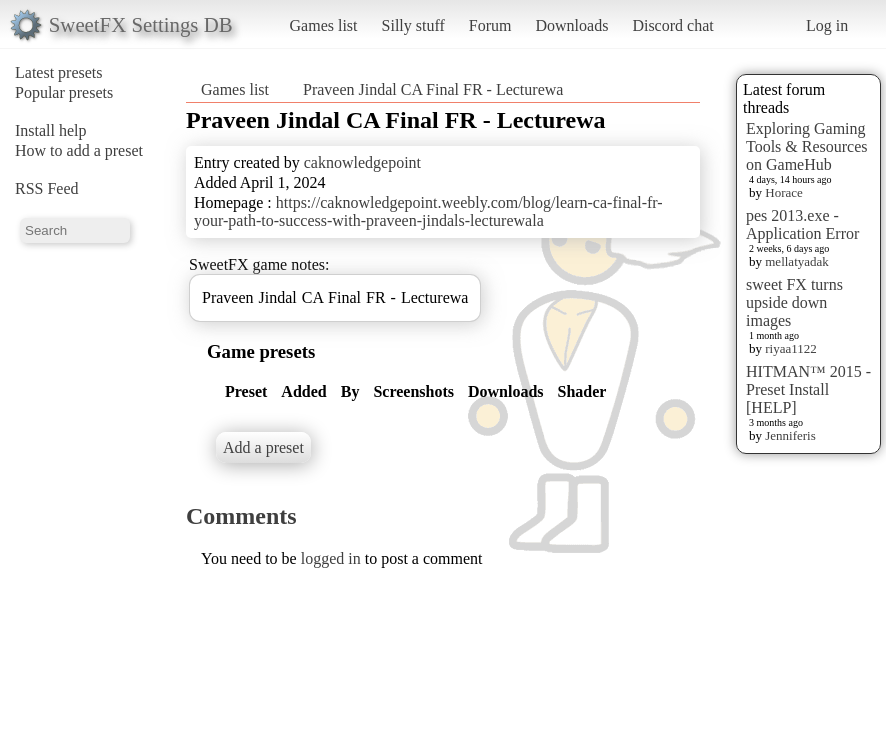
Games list (324, 25)
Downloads (571, 25)
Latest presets (59, 72)
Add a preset (263, 447)
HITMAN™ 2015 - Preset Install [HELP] (808, 389)
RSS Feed (47, 188)
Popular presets (64, 92)
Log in (827, 25)
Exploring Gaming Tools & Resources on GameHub (807, 146)
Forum (490, 25)
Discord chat (672, 25)
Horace (784, 192)
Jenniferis (790, 435)
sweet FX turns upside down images (794, 302)
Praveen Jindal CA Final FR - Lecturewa (433, 89)
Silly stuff (413, 25)
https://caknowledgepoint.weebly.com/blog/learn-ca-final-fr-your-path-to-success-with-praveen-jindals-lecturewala (428, 211)
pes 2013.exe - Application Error (802, 224)
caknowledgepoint (362, 162)
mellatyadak (797, 261)
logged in (331, 558)
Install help (51, 130)
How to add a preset (79, 150)
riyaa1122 (791, 348)
